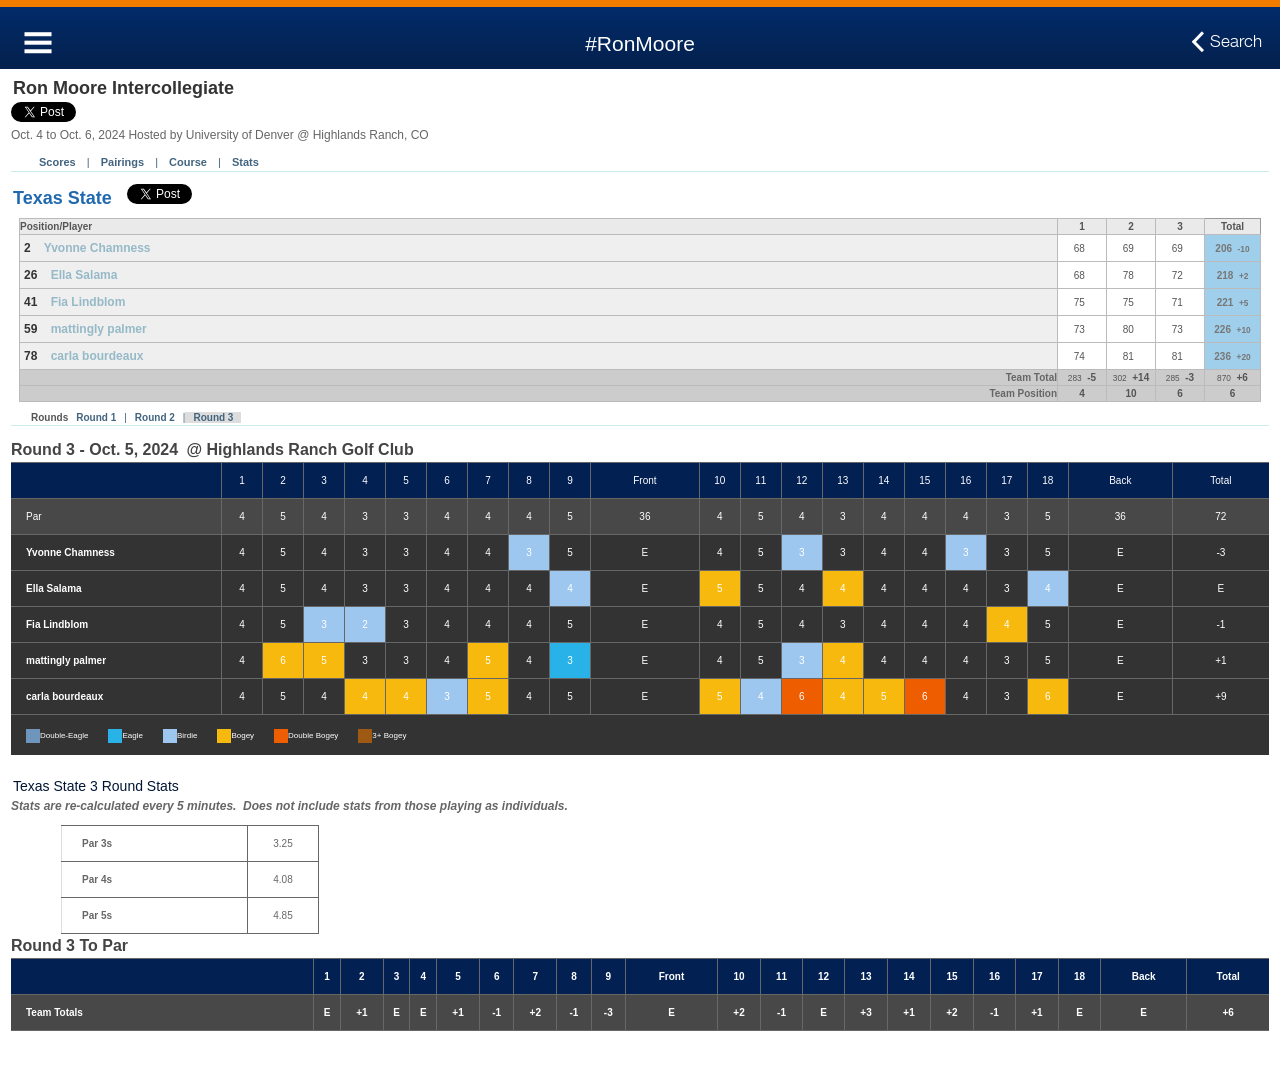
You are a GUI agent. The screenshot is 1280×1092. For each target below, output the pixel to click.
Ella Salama (84, 275)
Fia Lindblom (88, 302)
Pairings (122, 162)
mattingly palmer (99, 329)
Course (188, 162)
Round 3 (213, 417)
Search (1236, 42)
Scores (57, 162)
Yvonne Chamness (97, 248)
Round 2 (155, 417)
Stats (245, 162)
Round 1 (96, 417)
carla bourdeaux (97, 356)
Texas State (62, 198)
